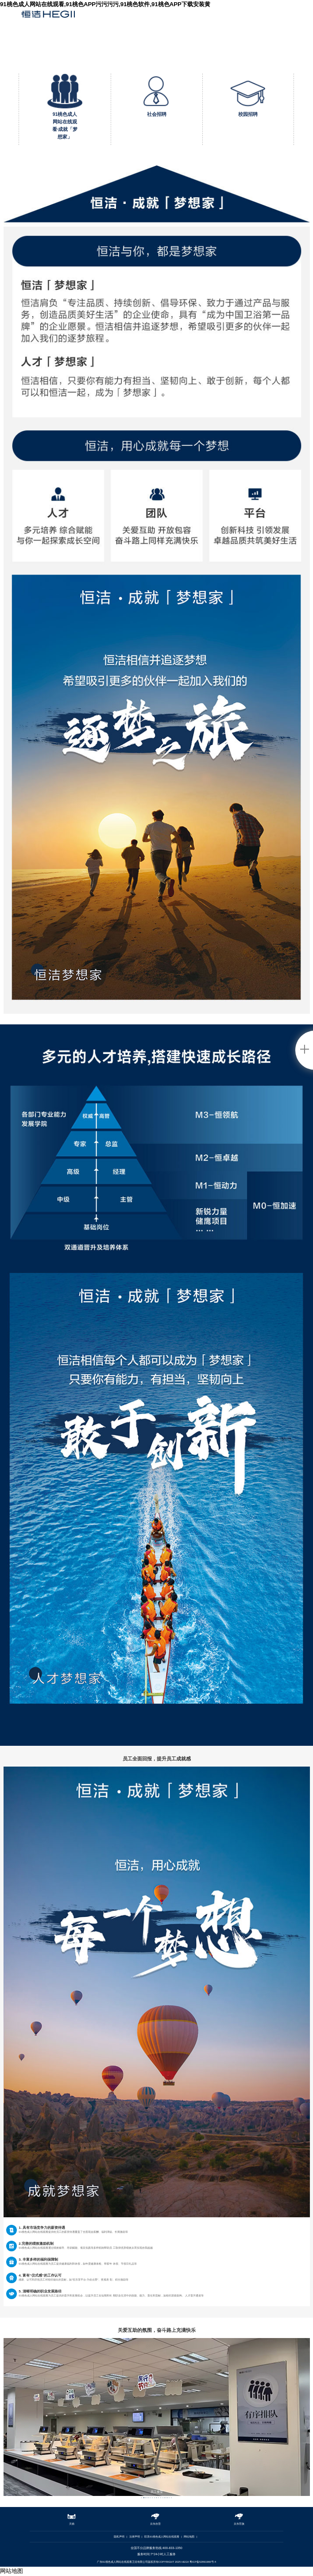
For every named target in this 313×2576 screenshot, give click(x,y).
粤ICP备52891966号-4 (202, 2562)
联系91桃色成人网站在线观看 (161, 2536)
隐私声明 (119, 2536)
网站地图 (189, 2536)
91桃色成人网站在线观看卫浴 (48, 17)
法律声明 (134, 2536)
